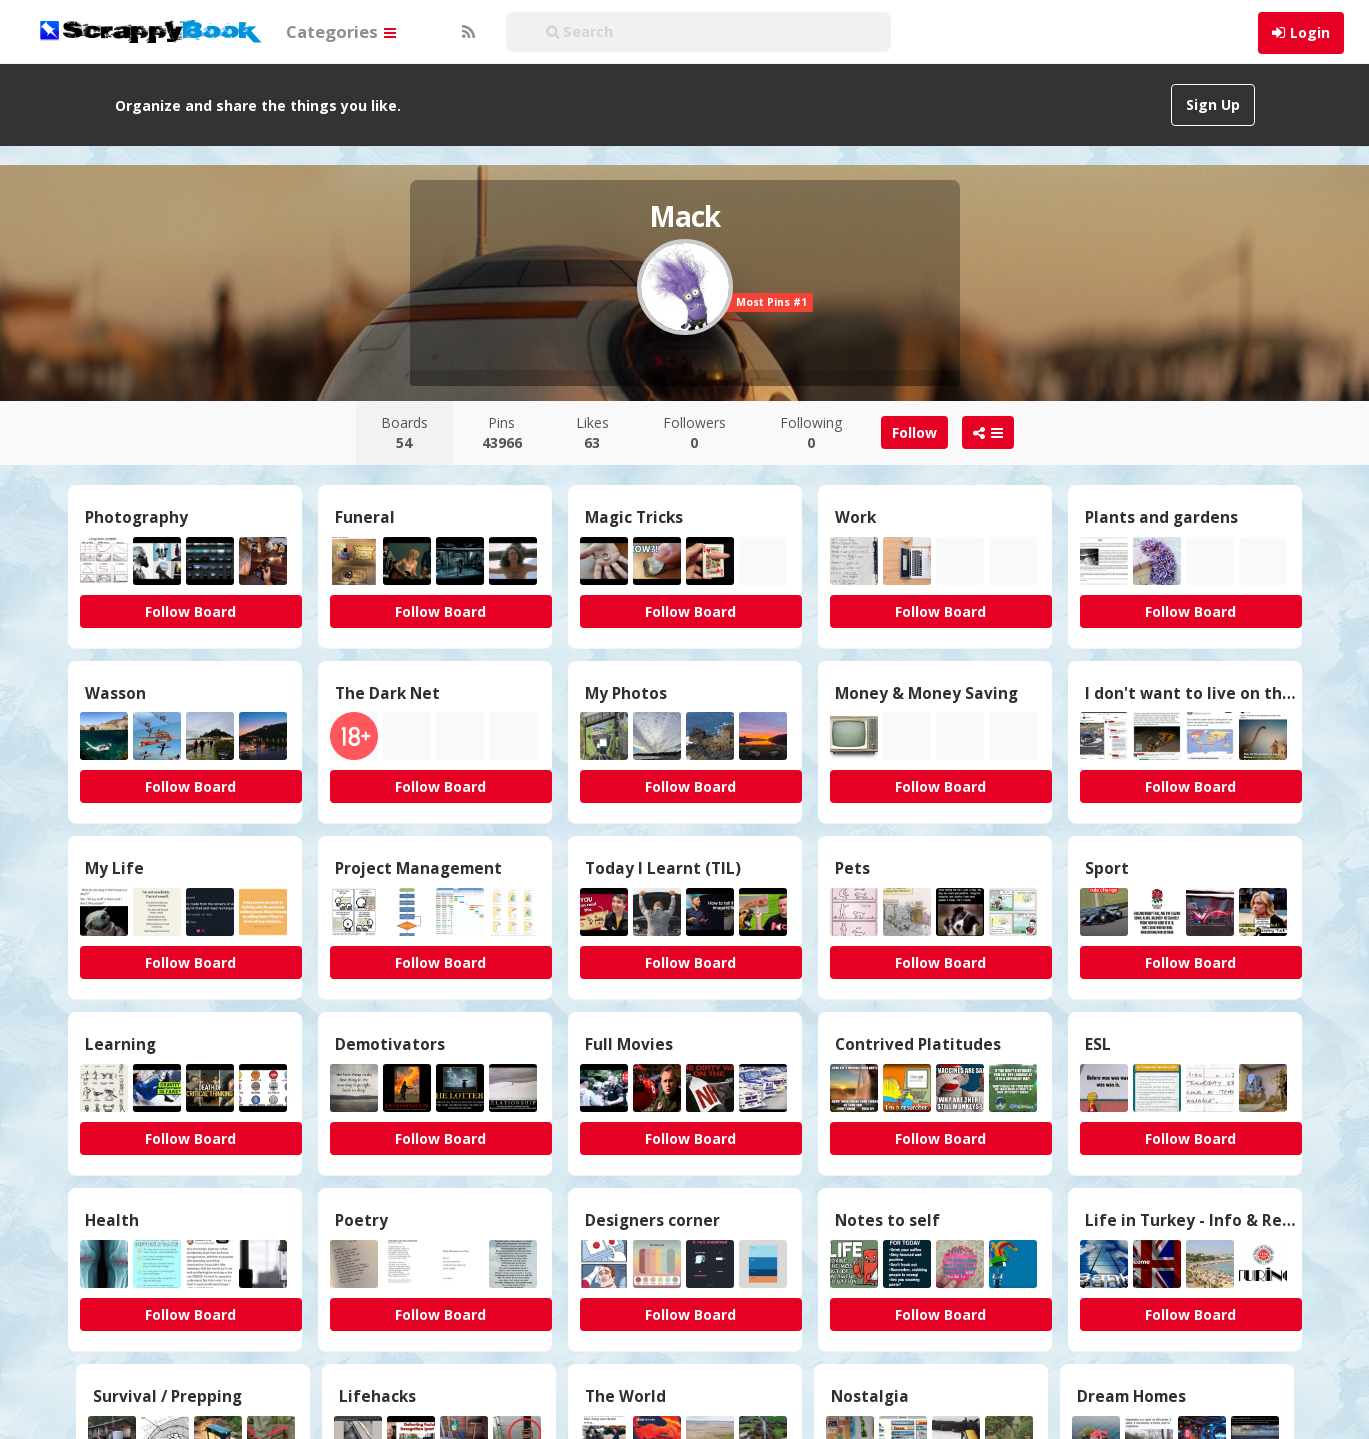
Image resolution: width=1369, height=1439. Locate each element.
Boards (404, 432)
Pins (502, 432)
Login (1310, 32)
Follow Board (190, 611)
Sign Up (1213, 104)
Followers (694, 432)
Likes (592, 432)
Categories (341, 31)
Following (811, 432)
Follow (914, 432)
